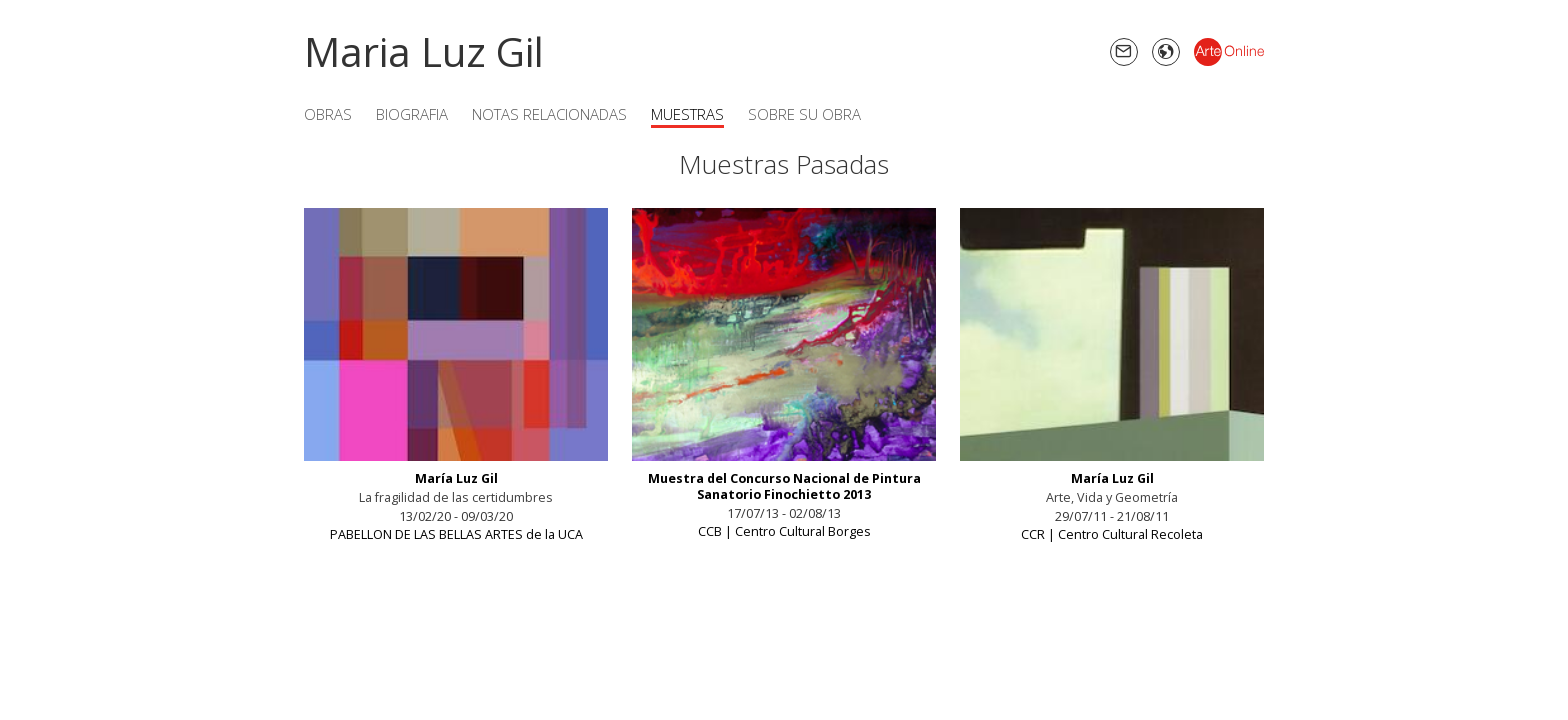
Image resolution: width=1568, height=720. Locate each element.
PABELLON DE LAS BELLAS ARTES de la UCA (456, 534)
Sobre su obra (804, 114)
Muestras (687, 114)
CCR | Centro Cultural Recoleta (1112, 534)
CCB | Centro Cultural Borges (784, 531)
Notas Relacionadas (549, 114)
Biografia (412, 114)
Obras (328, 114)
